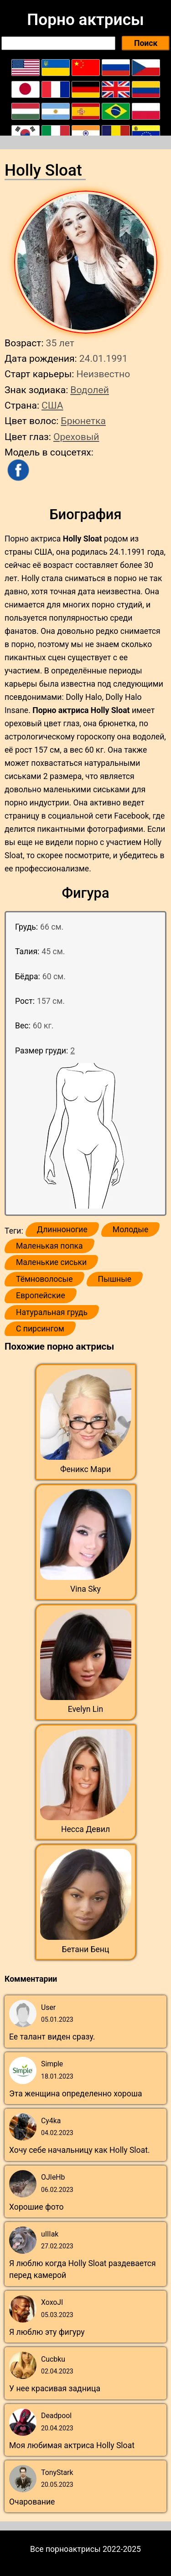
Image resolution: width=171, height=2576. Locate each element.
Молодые (130, 1229)
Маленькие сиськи (51, 1262)
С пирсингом (40, 1328)
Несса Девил (85, 1829)
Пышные (115, 1279)
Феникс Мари (85, 1469)
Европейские (40, 1295)
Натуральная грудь (52, 1312)
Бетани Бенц (85, 1949)
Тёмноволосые (44, 1279)
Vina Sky (85, 1589)
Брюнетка (83, 420)
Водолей (89, 389)
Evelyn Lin (86, 1709)
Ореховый (76, 436)
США (52, 405)
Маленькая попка (49, 1245)
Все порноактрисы (65, 2549)
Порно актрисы (85, 19)
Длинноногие (62, 1229)
